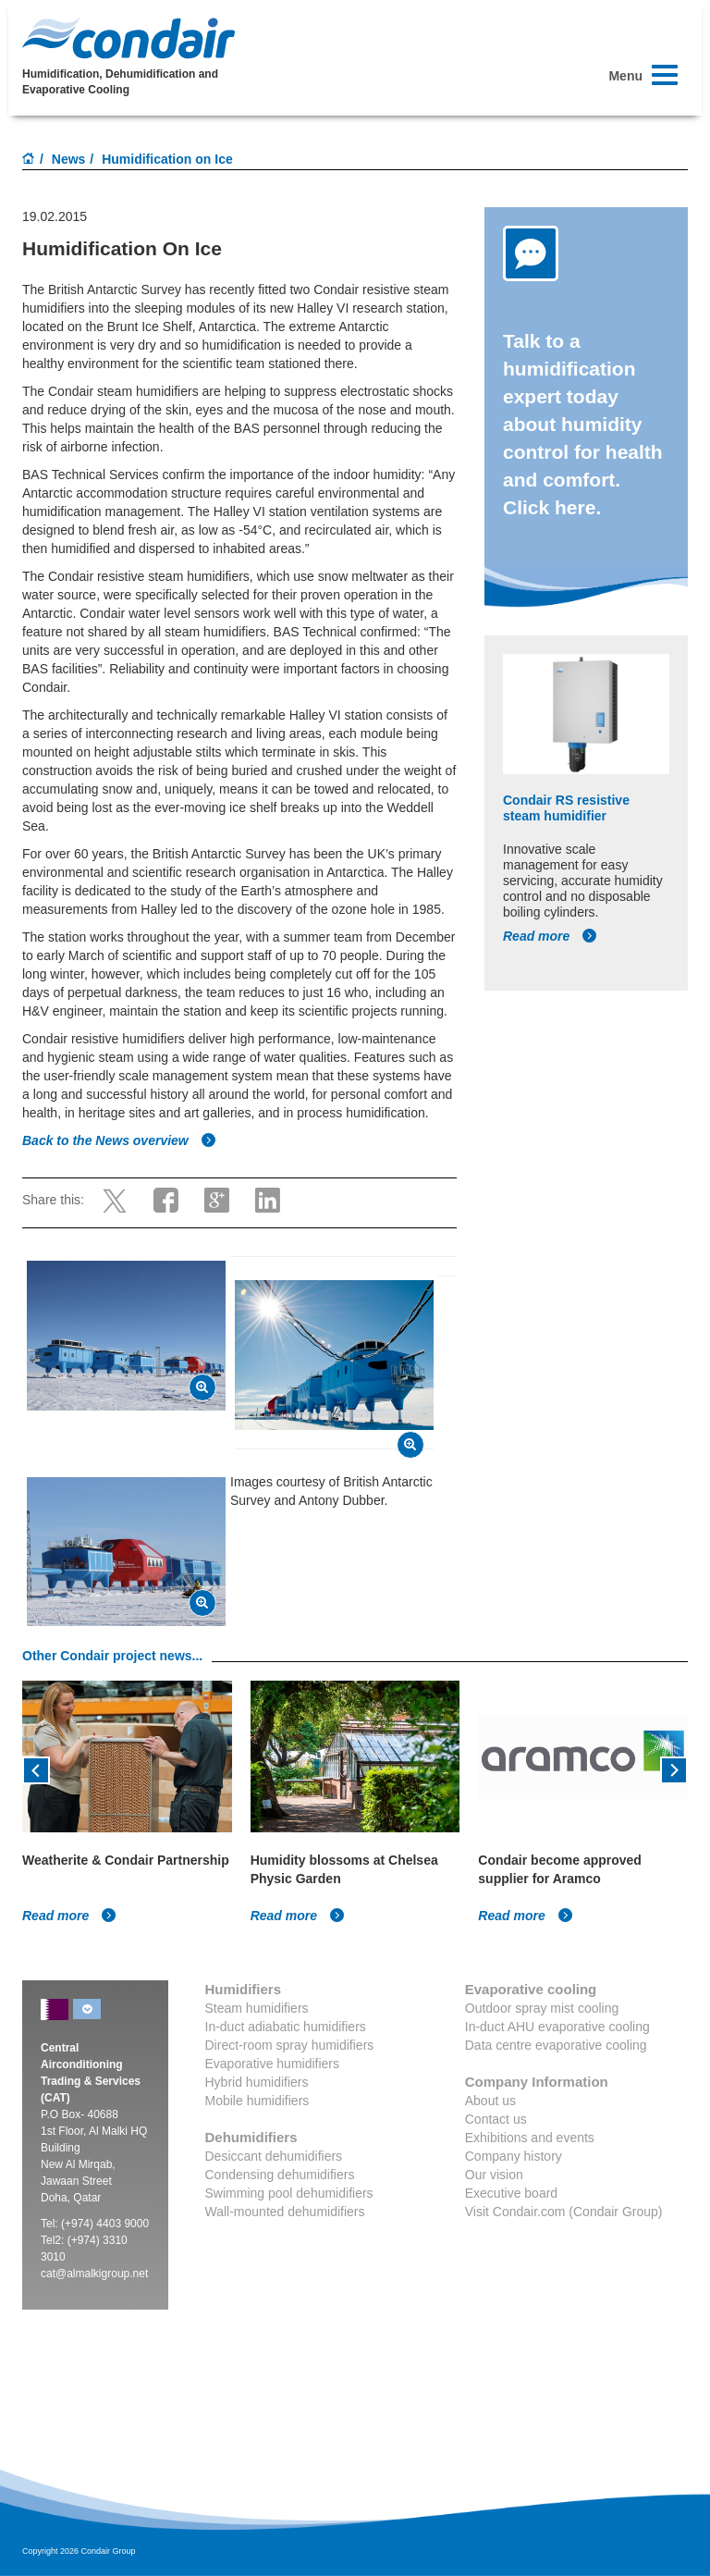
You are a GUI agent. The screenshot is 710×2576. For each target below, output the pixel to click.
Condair (128, 38)
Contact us (496, 2119)
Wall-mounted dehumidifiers (285, 2211)
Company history (513, 2156)
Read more (550, 936)
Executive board (511, 2193)
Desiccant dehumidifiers (274, 2156)
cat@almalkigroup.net (94, 2273)
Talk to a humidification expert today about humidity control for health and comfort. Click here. (583, 424)
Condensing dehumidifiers (280, 2174)
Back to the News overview (119, 1140)
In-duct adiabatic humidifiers (285, 2026)
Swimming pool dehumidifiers (289, 2193)
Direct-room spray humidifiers (289, 2045)
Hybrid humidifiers (257, 2082)
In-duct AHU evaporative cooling (557, 2026)
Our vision (494, 2174)
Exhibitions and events (529, 2137)
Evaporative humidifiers (272, 2063)
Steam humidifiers (257, 2008)
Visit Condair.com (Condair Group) (564, 2211)
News (69, 159)
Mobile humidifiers (257, 2100)
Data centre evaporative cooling (556, 2045)
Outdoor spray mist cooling (542, 2008)
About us (490, 2100)
